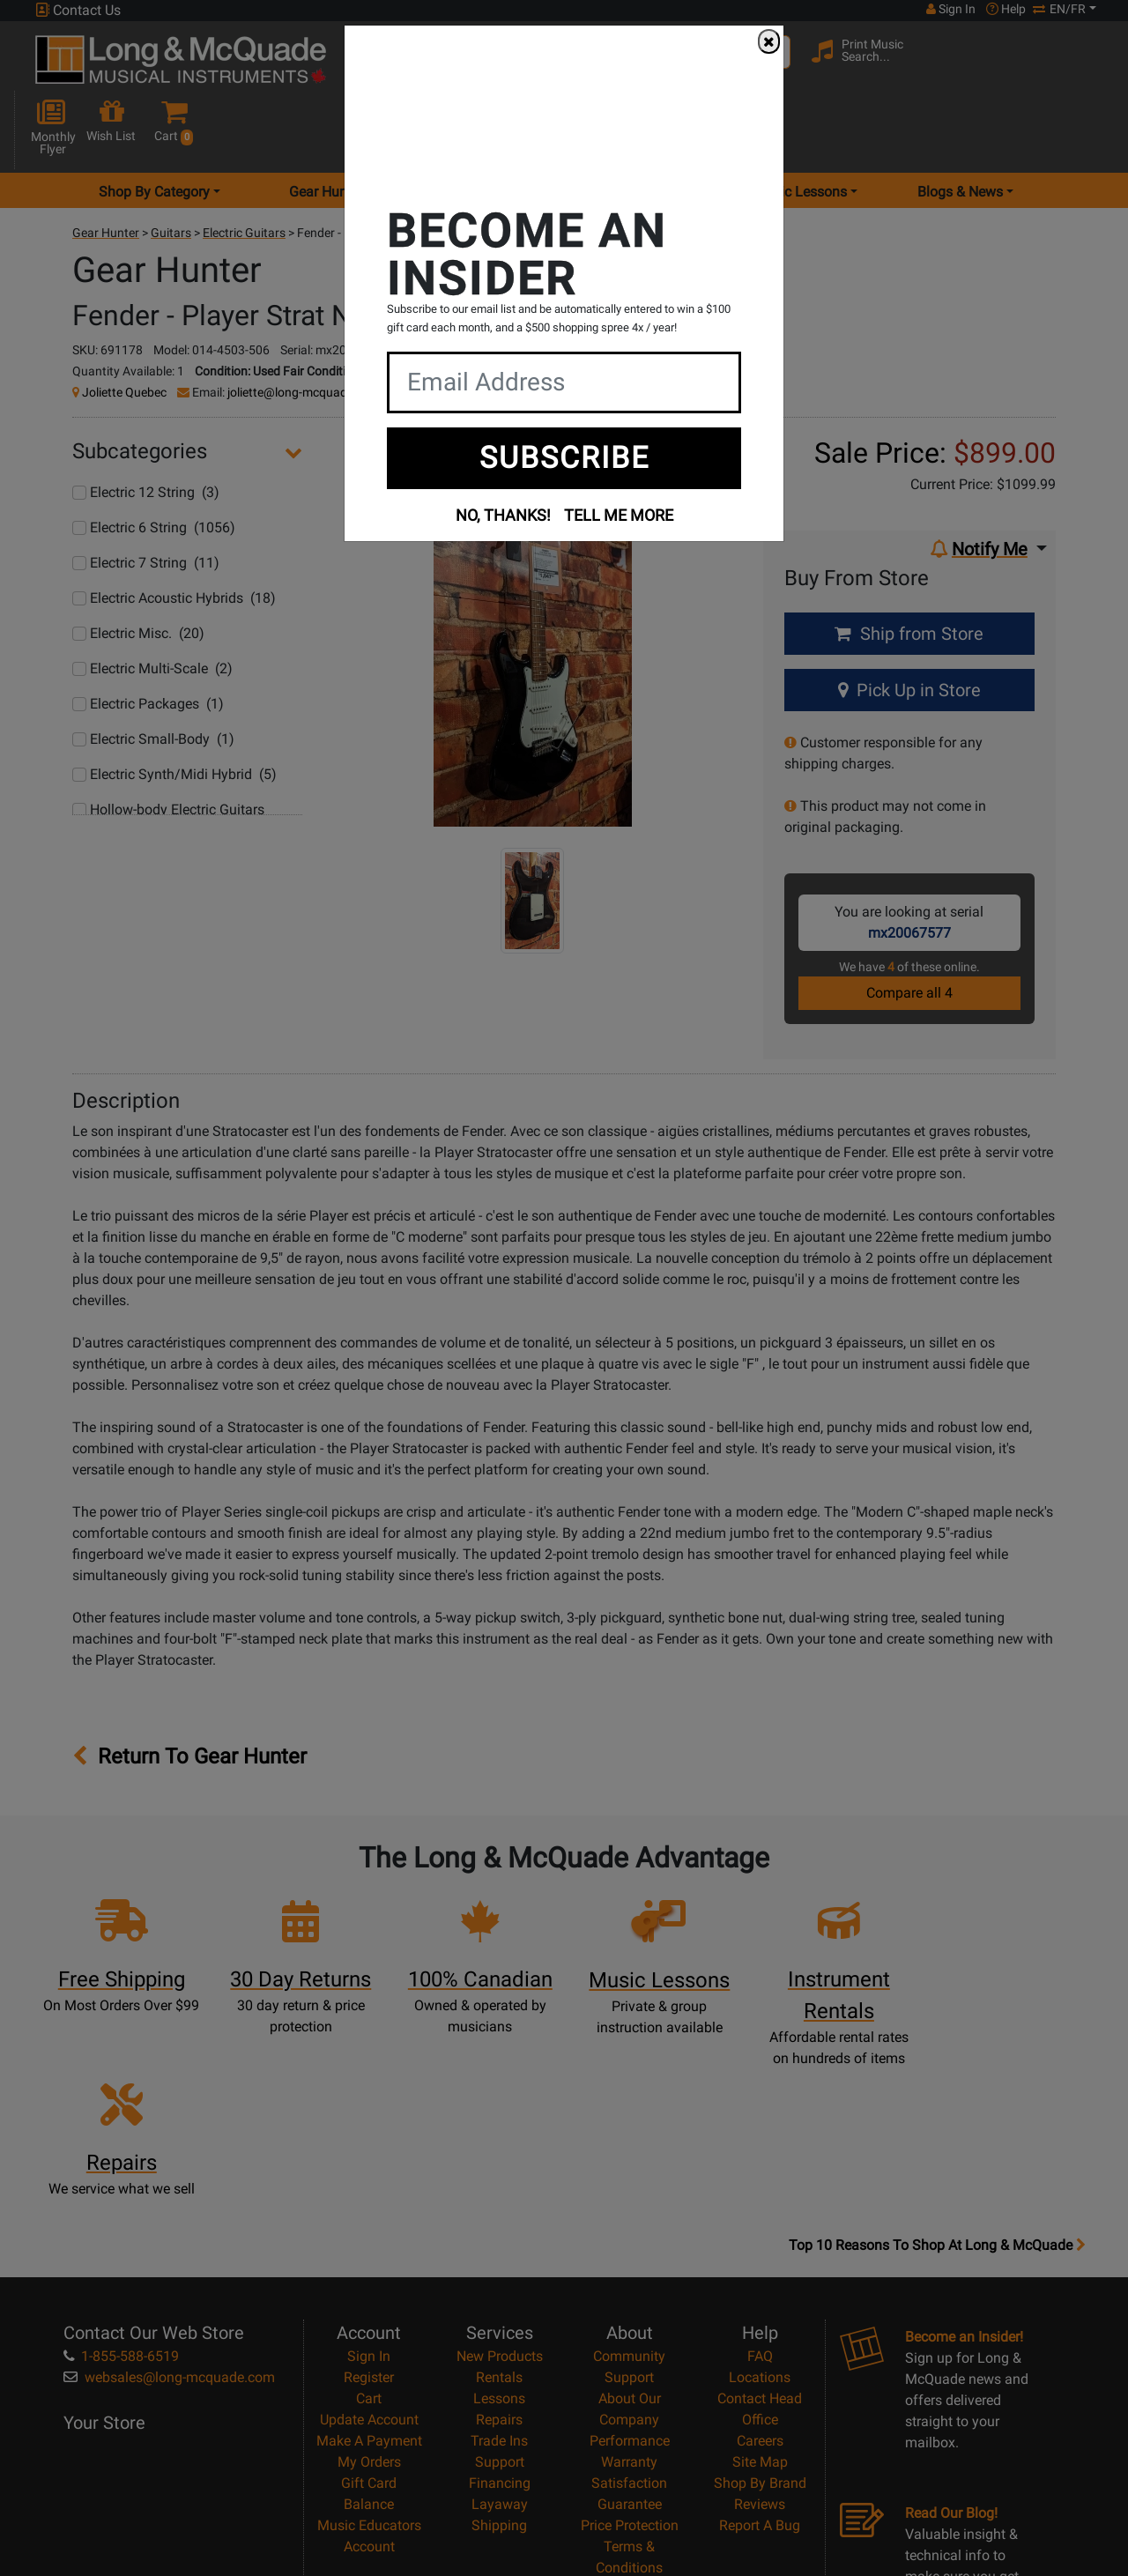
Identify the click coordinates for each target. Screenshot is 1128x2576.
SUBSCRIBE (564, 457)
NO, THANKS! (503, 515)
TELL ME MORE (618, 515)
